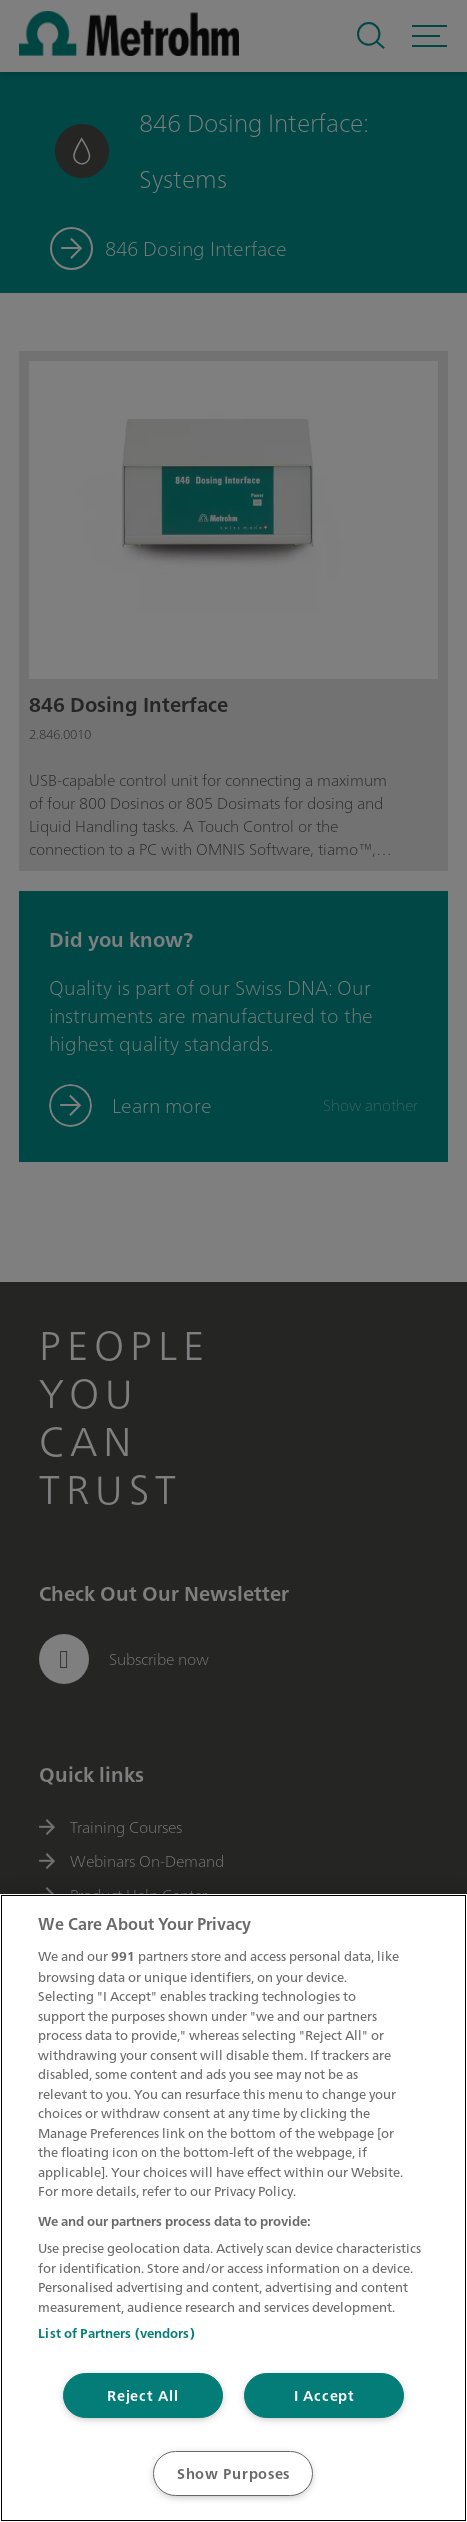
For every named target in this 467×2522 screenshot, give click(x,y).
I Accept (324, 2395)
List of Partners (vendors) (116, 2333)
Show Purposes (233, 2473)
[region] (233, 2208)
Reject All (142, 2395)
